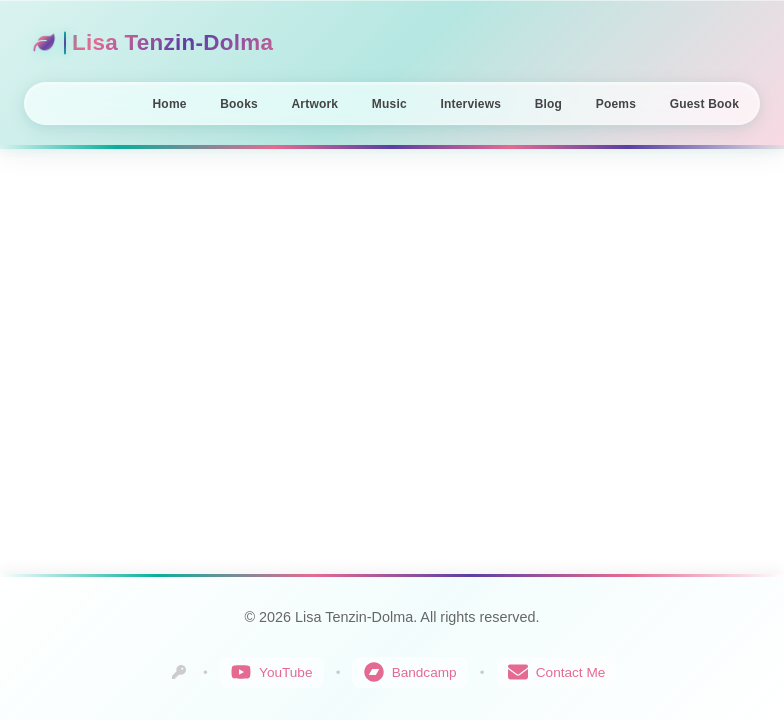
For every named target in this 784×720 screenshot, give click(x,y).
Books (239, 104)
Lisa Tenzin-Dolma (153, 42)
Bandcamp (410, 672)
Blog (548, 104)
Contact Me (557, 672)
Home (170, 104)
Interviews (470, 104)
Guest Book (704, 104)
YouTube (271, 672)
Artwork (314, 104)
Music (389, 104)
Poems (616, 104)
